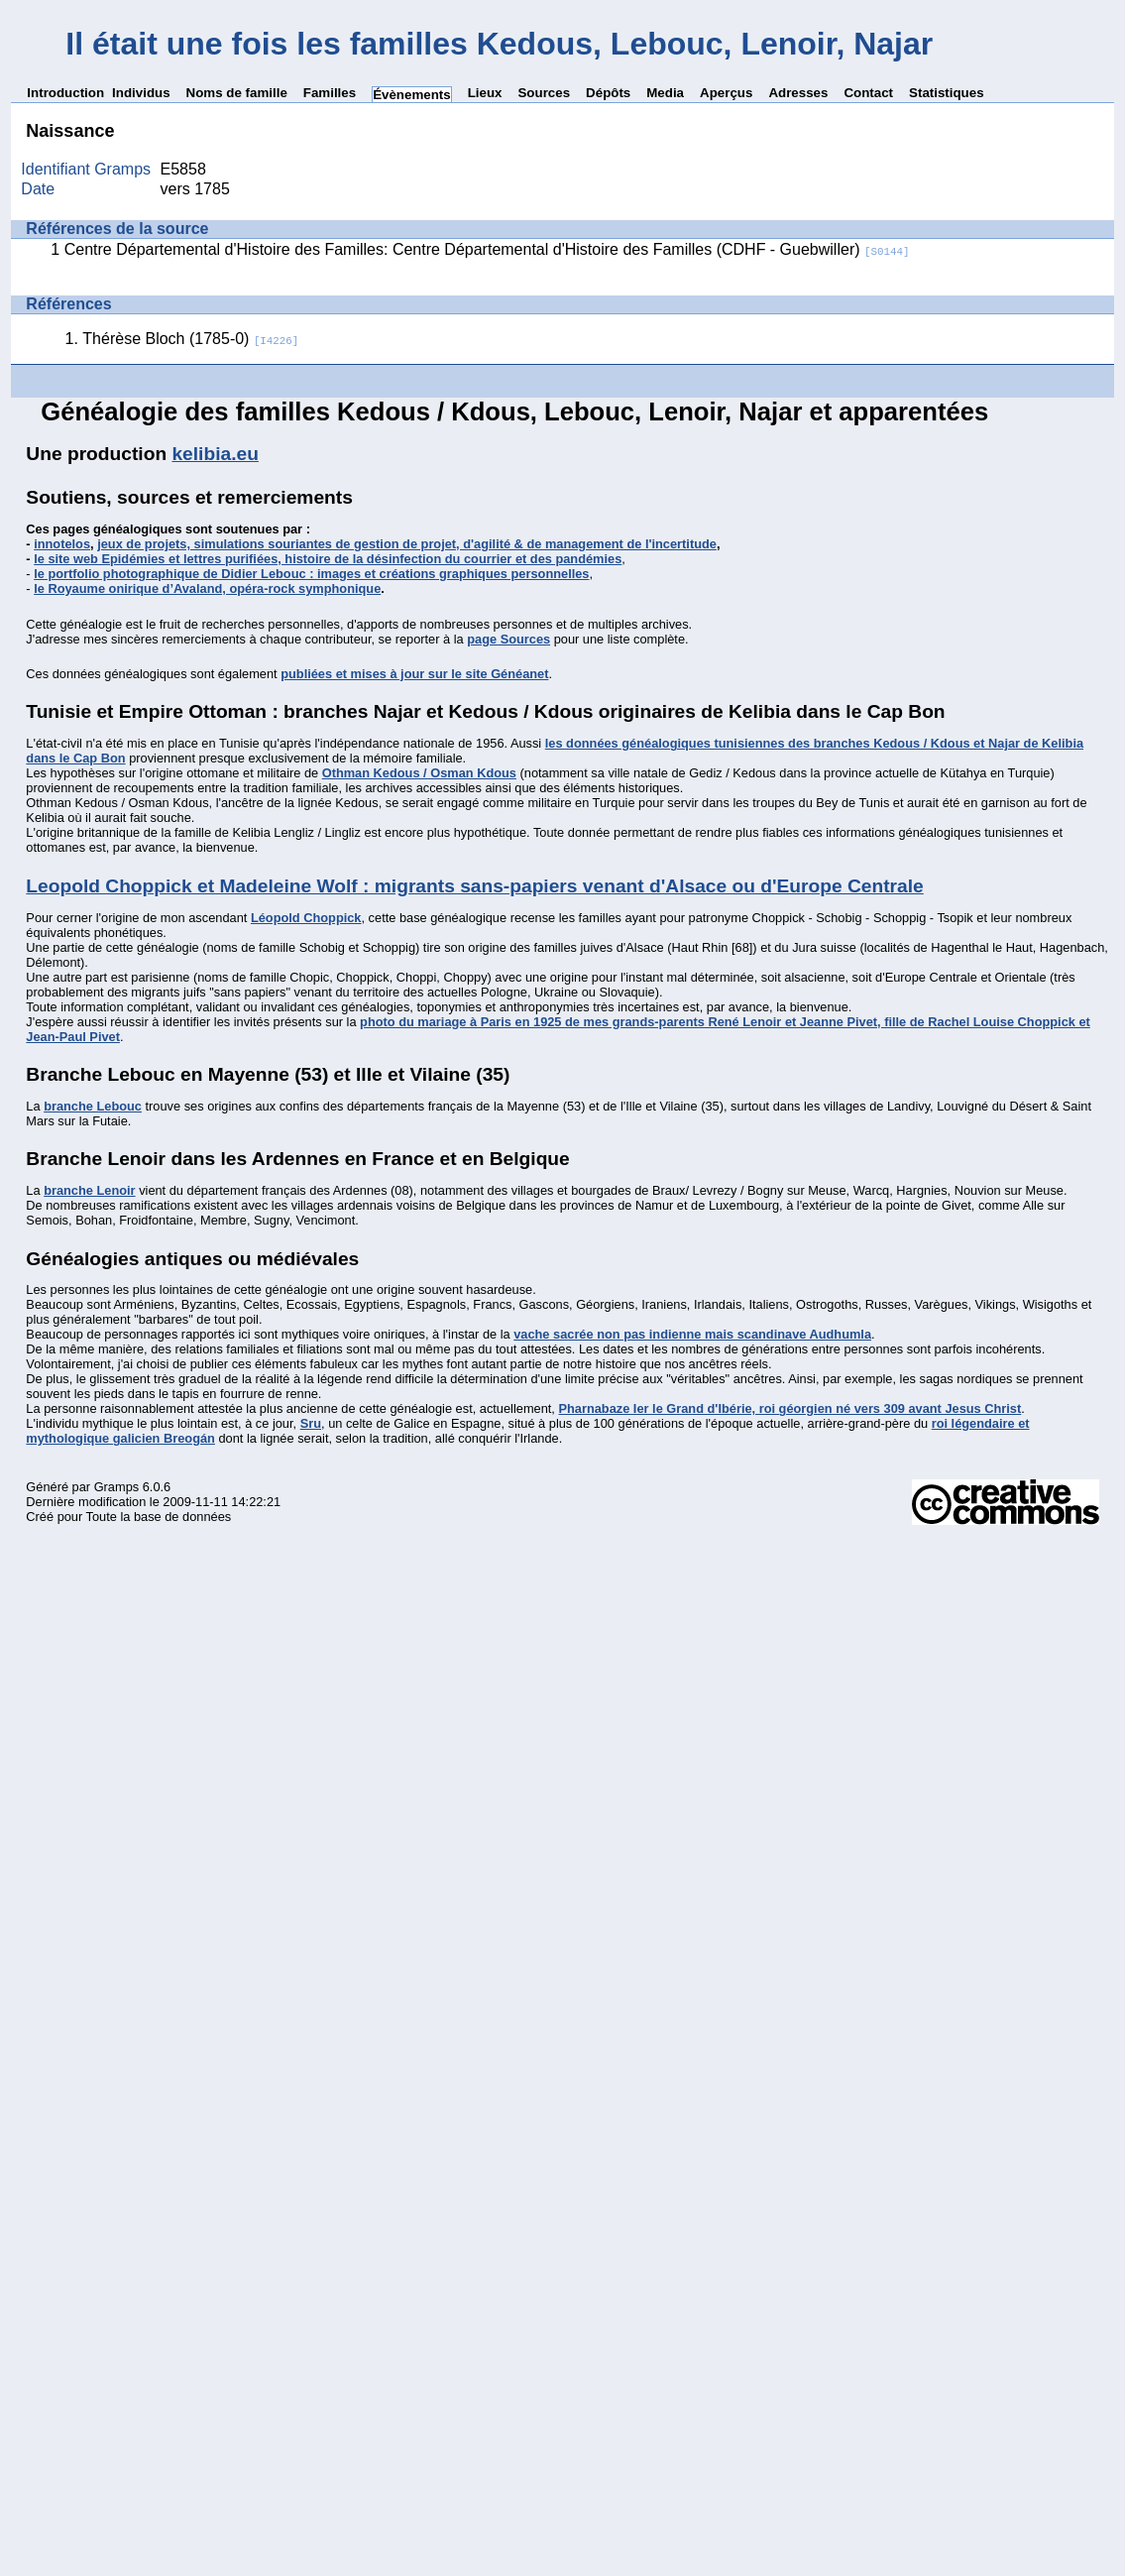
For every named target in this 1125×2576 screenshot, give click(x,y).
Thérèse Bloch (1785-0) (190, 338)
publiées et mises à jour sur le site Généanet (414, 673)
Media (665, 92)
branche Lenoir (89, 1190)
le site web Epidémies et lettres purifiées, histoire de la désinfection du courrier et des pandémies (327, 558)
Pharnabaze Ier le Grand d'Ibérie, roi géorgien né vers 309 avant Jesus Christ (789, 1408)
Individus (141, 92)
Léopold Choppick (306, 917)
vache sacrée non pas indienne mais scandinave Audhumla (692, 1334)
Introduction (65, 92)
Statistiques (946, 92)
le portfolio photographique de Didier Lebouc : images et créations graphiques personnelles (311, 573)
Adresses (798, 92)
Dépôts (608, 92)
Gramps (117, 1486)
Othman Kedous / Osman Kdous (419, 772)
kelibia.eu (214, 453)
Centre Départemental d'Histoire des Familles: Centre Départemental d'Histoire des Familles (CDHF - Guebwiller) (487, 249)
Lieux (485, 92)
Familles (329, 92)
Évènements (412, 94)
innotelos (62, 543)
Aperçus (726, 92)
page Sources (508, 639)
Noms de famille (236, 92)
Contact (868, 92)
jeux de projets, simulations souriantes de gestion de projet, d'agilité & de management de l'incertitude (407, 543)
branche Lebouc (93, 1106)
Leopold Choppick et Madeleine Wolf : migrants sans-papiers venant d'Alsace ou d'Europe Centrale (474, 886)
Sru (310, 1423)
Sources (543, 92)
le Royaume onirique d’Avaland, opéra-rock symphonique (207, 588)
